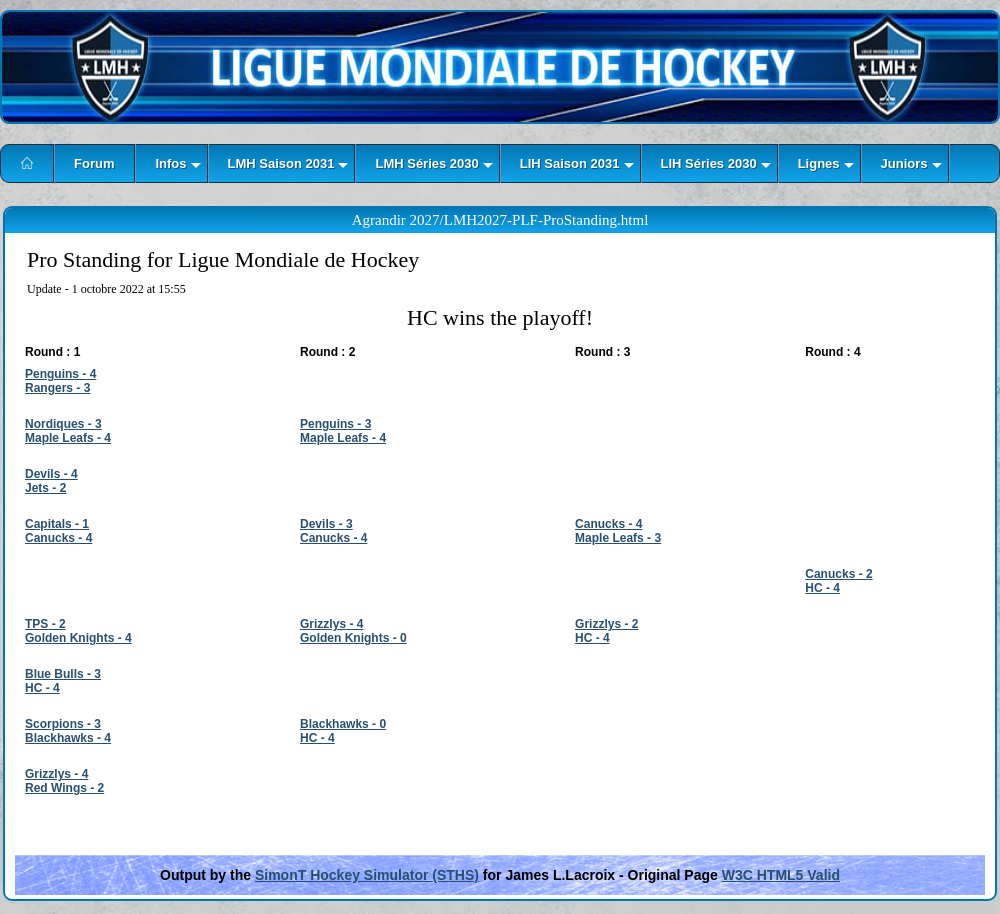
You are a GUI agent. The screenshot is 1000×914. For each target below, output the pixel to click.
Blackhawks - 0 (343, 724)
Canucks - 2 (838, 574)
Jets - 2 (45, 488)
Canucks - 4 (58, 538)
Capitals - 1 (57, 524)
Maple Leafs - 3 (618, 538)
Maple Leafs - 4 (68, 438)
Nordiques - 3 (63, 424)
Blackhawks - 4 (68, 738)
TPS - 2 (45, 624)
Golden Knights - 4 (78, 638)
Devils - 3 (326, 524)
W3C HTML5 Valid (781, 875)
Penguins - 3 (335, 424)
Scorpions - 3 (63, 724)
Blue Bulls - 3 (63, 674)
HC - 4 (822, 588)
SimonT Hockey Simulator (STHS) (367, 875)
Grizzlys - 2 (606, 624)
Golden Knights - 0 (353, 638)
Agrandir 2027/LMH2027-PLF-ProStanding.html (500, 220)
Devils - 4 (51, 474)
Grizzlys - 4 (331, 624)
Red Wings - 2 (64, 788)
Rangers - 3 (57, 388)
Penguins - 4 (60, 374)
